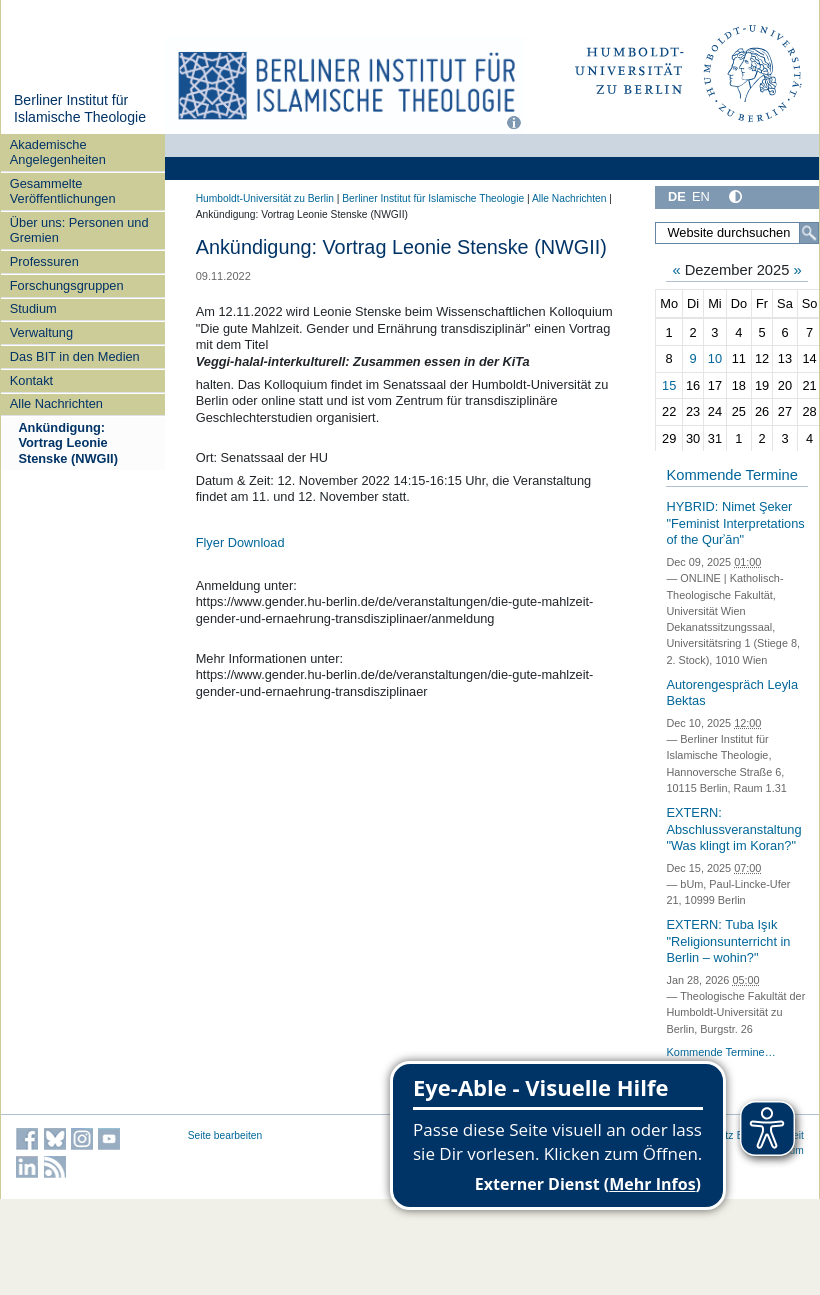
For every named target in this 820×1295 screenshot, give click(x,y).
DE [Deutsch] (677, 196)
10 (715, 358)
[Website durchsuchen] (737, 233)
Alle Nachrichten (56, 403)
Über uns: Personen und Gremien (79, 230)
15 (669, 385)
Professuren (44, 261)
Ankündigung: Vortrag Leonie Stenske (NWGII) (68, 443)
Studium (33, 308)
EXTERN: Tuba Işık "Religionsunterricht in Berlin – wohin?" (728, 941)
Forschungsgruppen (67, 285)
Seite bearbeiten (225, 1135)
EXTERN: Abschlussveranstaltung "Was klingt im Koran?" (733, 829)
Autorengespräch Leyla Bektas (732, 693)
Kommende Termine (731, 475)
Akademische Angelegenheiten (58, 152)
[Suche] (809, 233)
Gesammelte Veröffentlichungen (63, 191)
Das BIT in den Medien (75, 356)
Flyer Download (240, 542)
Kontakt (31, 380)
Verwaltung (41, 332)
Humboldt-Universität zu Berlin (265, 198)
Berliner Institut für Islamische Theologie (80, 109)
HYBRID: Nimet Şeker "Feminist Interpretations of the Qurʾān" (735, 523)
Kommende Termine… (720, 1052)
